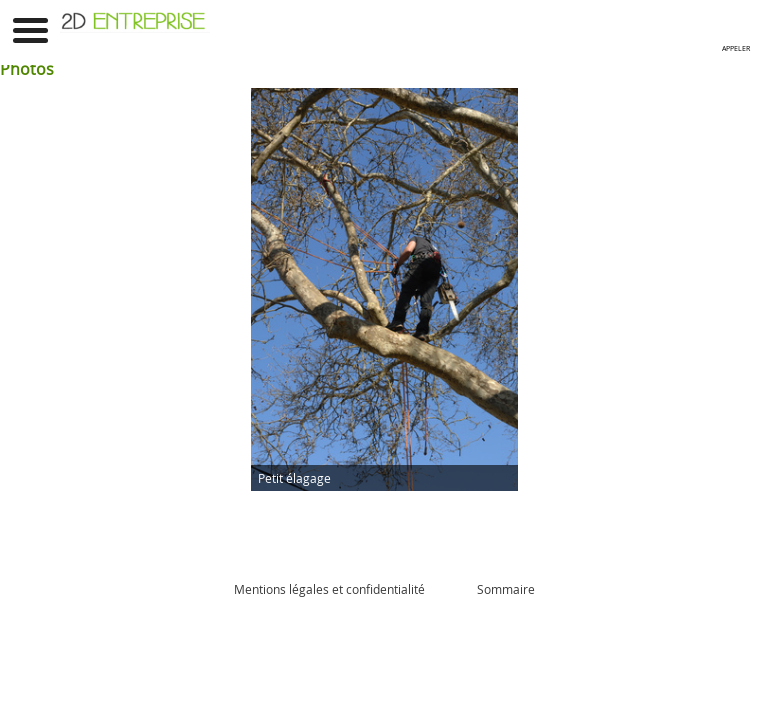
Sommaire (506, 589)
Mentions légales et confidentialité (329, 589)
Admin (451, 589)
